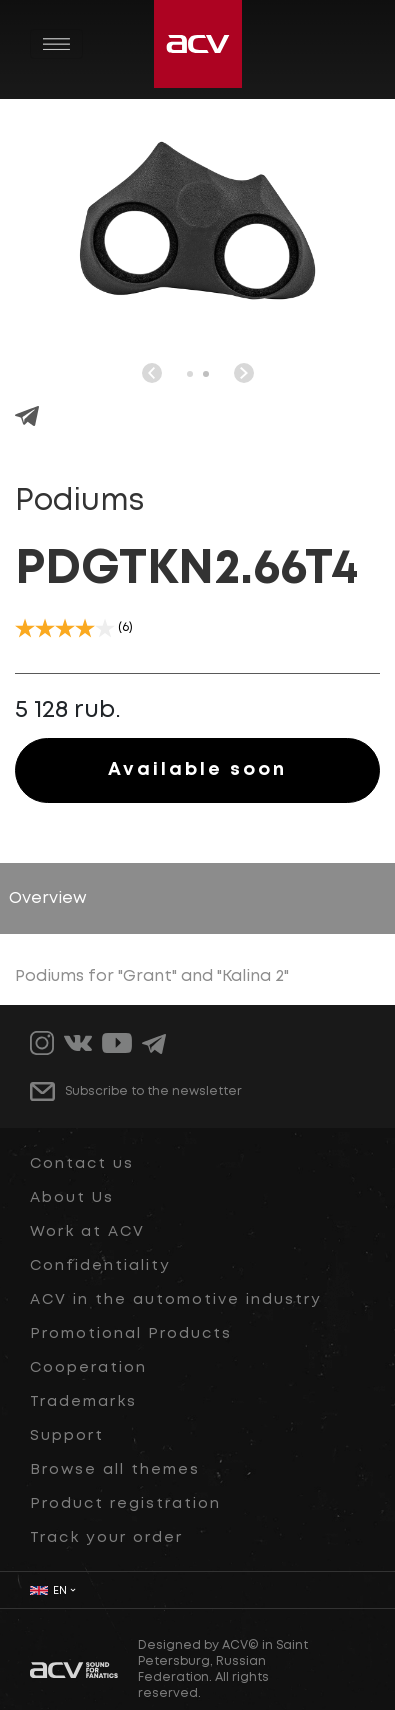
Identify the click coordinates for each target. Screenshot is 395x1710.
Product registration (125, 1504)
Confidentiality (100, 1266)
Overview (48, 898)
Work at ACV (87, 1232)
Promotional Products (131, 1334)
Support (67, 1436)
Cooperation (88, 1368)
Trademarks (83, 1402)
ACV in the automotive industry (176, 1300)
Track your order (106, 1538)
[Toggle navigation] (56, 44)
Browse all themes (115, 1470)
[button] (190, 374)
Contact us (82, 1164)
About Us (72, 1198)
